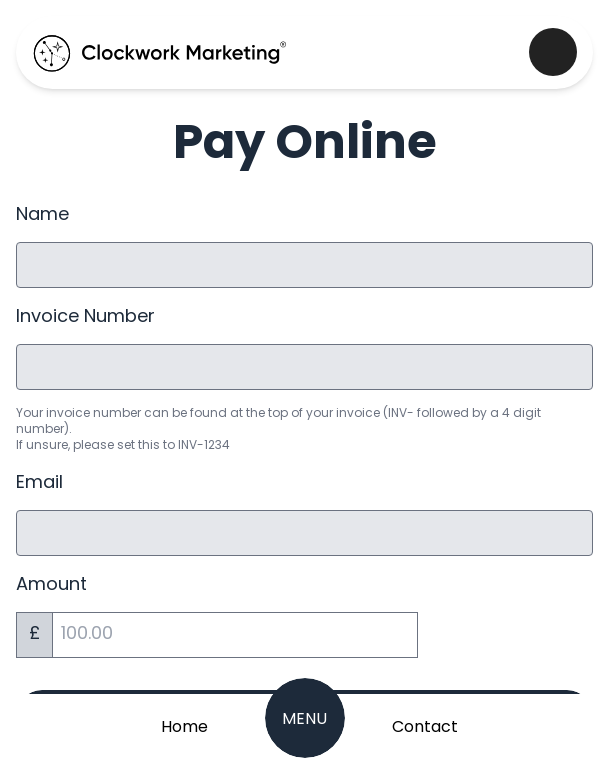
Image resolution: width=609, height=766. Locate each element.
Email (39, 483)
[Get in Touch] (425, 726)
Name (42, 215)
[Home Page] (185, 726)
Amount (51, 585)
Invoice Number (85, 317)
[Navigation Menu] (305, 718)
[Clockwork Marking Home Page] (160, 52)
